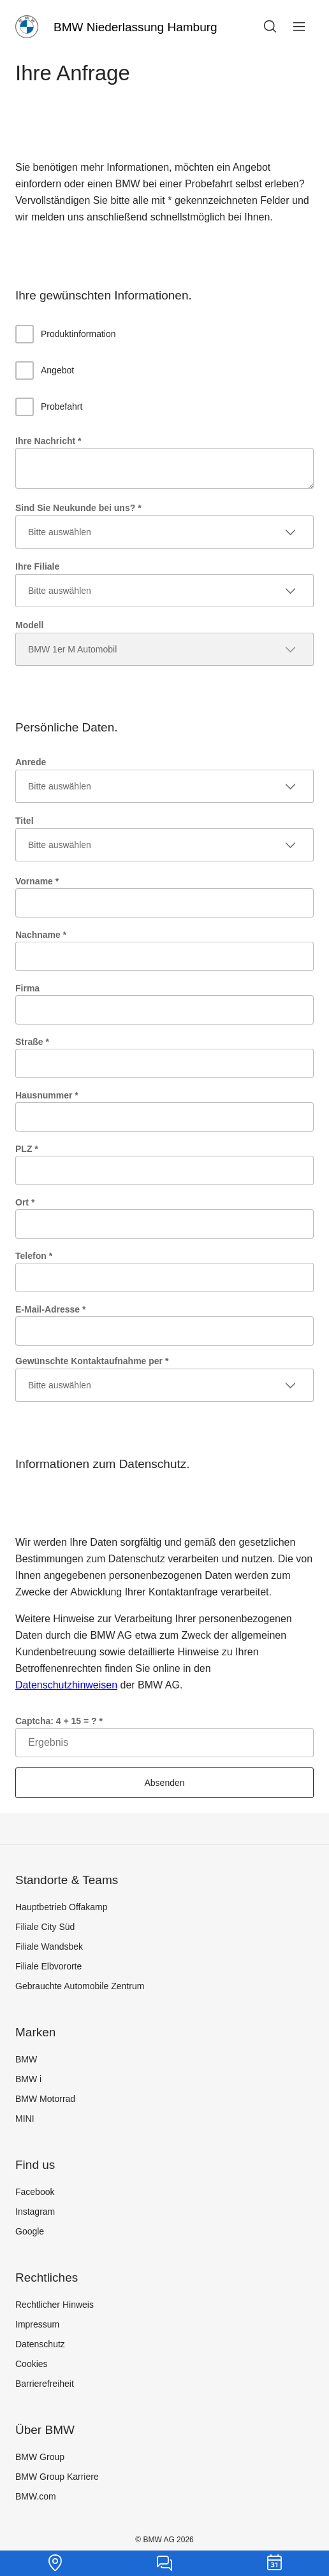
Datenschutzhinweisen (66, 1685)
